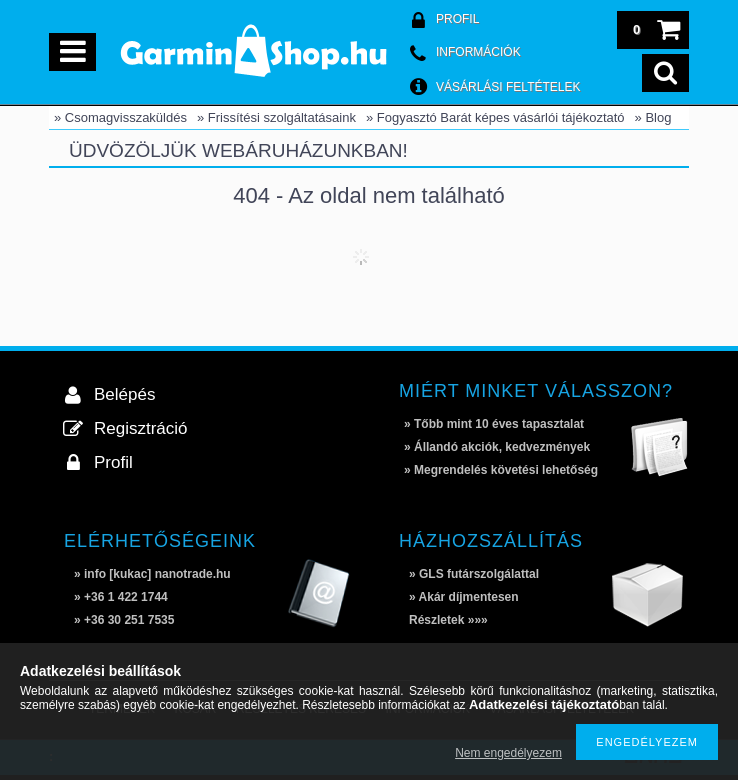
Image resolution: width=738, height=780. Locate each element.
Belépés (124, 394)
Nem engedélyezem (508, 753)
